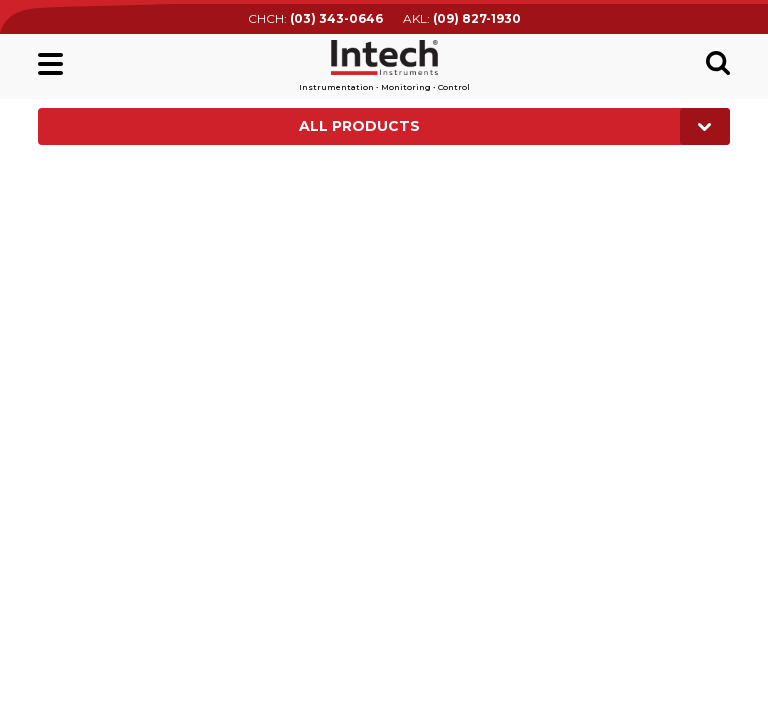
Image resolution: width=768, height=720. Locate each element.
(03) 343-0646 (336, 18)
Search (718, 63)
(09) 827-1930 (477, 18)
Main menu (50, 64)
